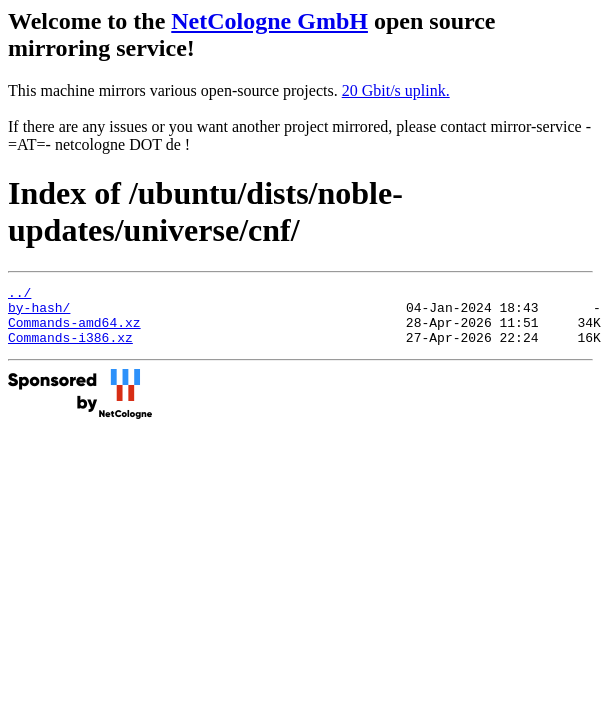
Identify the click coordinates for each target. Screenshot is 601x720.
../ (19, 295)
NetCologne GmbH (269, 21)
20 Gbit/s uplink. (396, 90)
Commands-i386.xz (70, 349)
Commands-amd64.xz (74, 331)
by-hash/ (39, 313)
